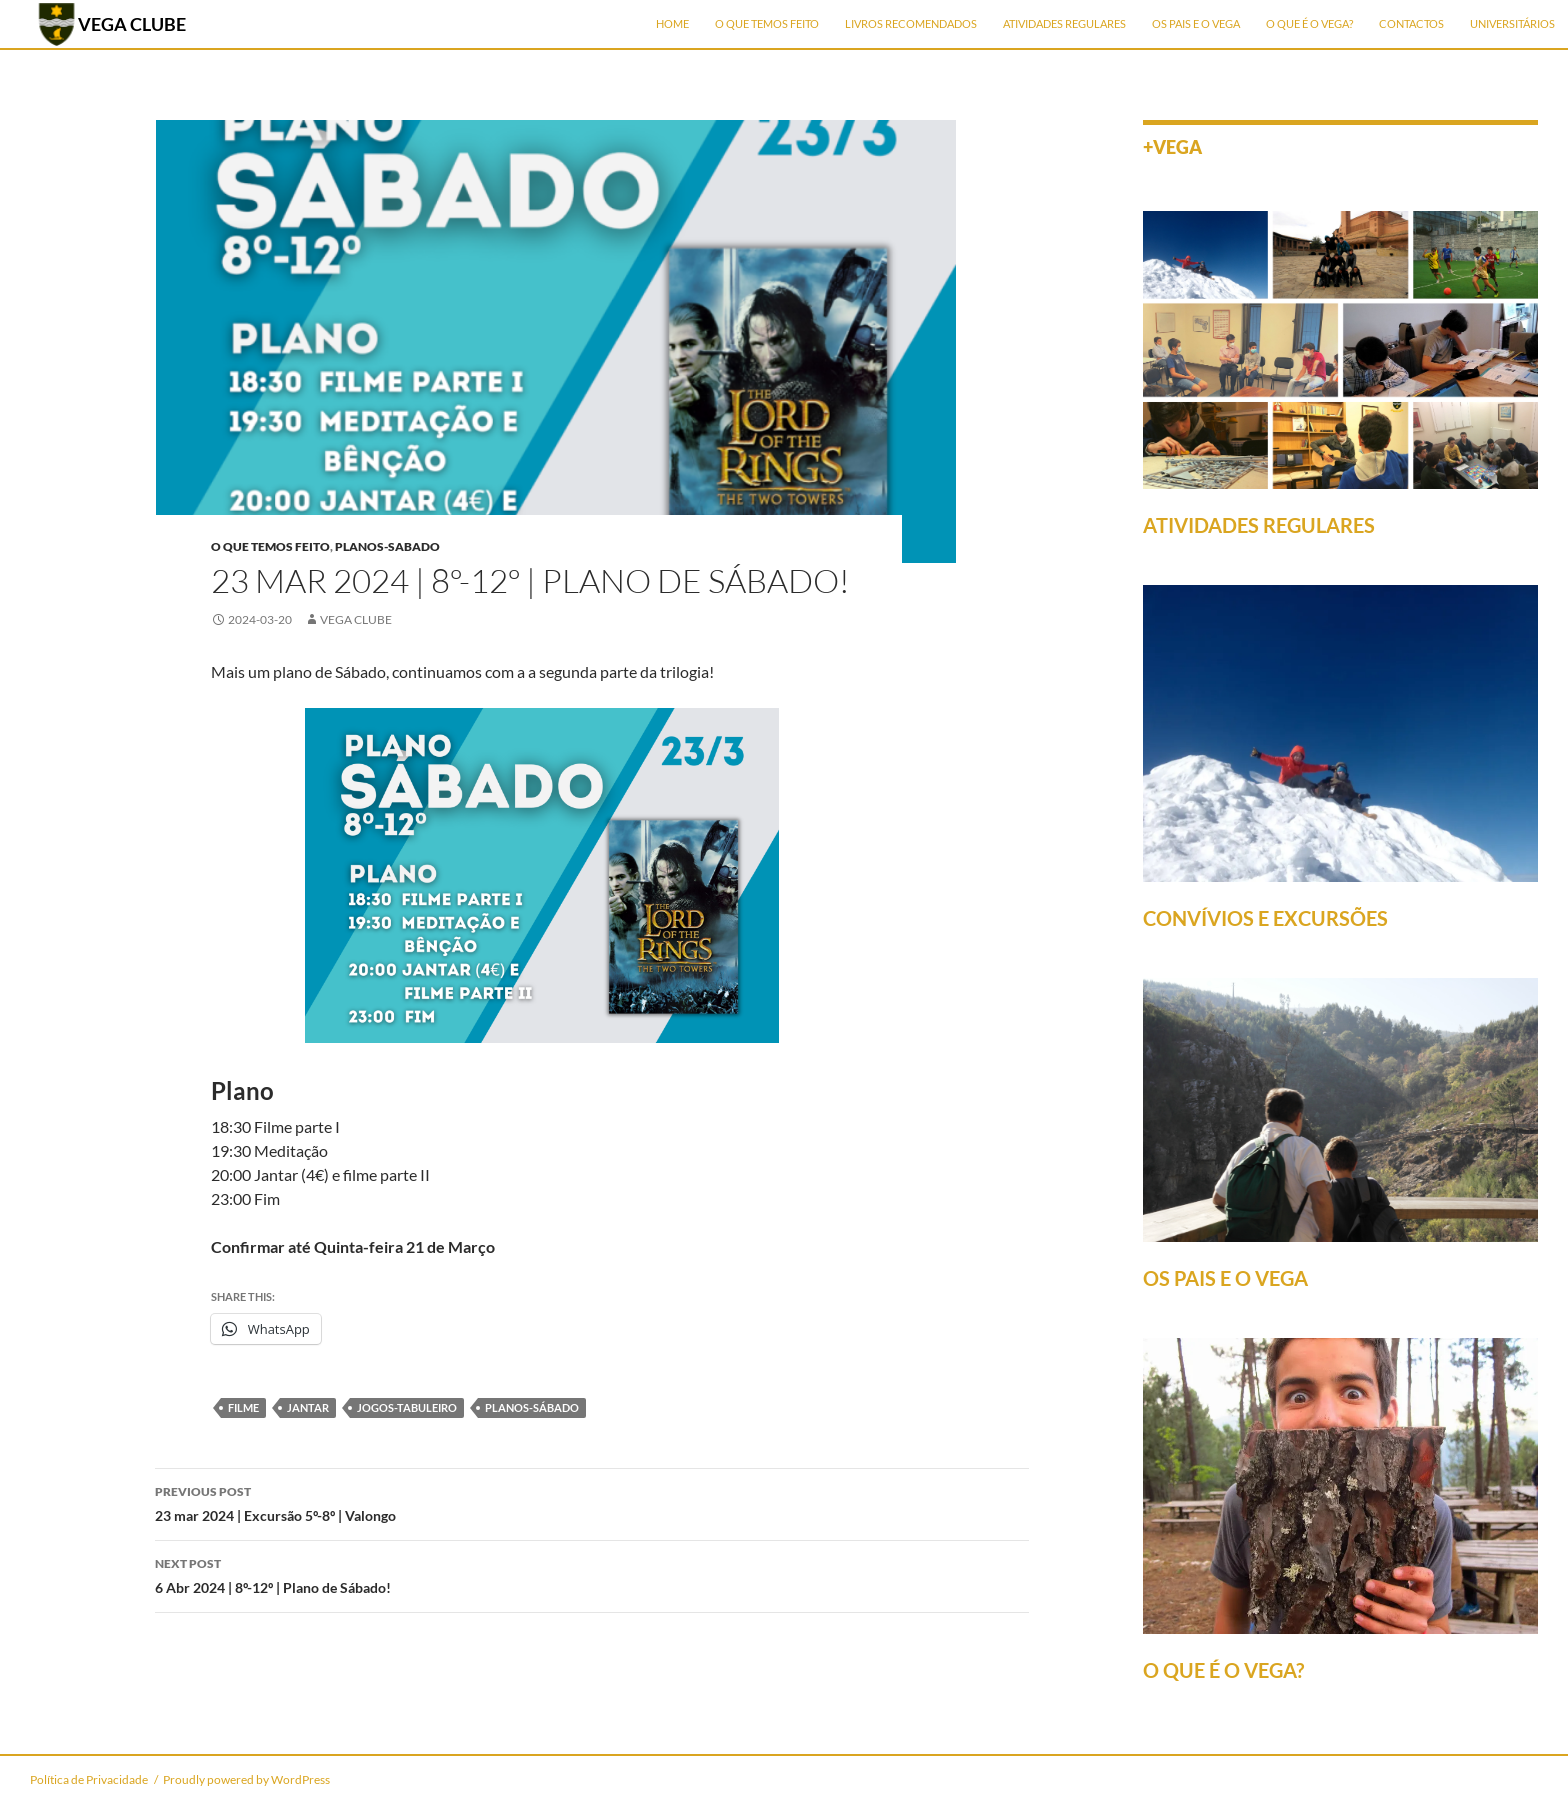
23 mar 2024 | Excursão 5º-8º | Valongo (592, 1502)
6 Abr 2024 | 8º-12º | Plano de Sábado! (592, 1574)
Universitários (1512, 23)
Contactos (1411, 23)
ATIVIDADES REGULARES (1259, 525)
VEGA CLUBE (132, 24)
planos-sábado (532, 1407)
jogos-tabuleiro (407, 1407)
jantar (308, 1407)
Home (672, 23)
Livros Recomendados (911, 23)
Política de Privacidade (89, 1779)
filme (243, 1407)
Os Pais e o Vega (1196, 23)
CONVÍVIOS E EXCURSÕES (1265, 918)
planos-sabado (387, 546)
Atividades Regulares (1064, 23)
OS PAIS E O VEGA (1225, 1278)
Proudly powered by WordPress (246, 1779)
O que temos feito (767, 23)
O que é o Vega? (1309, 23)
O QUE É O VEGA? (1223, 1670)
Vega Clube (356, 619)
